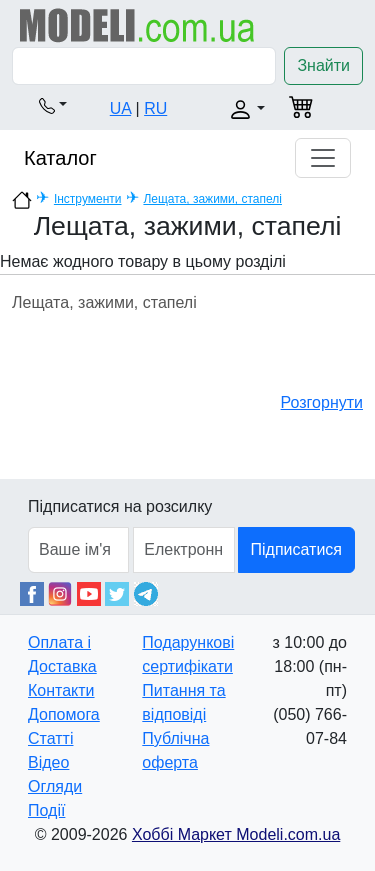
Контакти (61, 690)
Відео (48, 762)
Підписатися (296, 549)
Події (46, 810)
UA (120, 108)
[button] (53, 105)
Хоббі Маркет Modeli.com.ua (236, 834)
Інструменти (88, 199)
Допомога (64, 714)
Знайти (323, 65)
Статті (50, 738)
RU (155, 108)
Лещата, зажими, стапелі (212, 199)
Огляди (55, 786)
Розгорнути (322, 402)
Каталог (60, 158)
